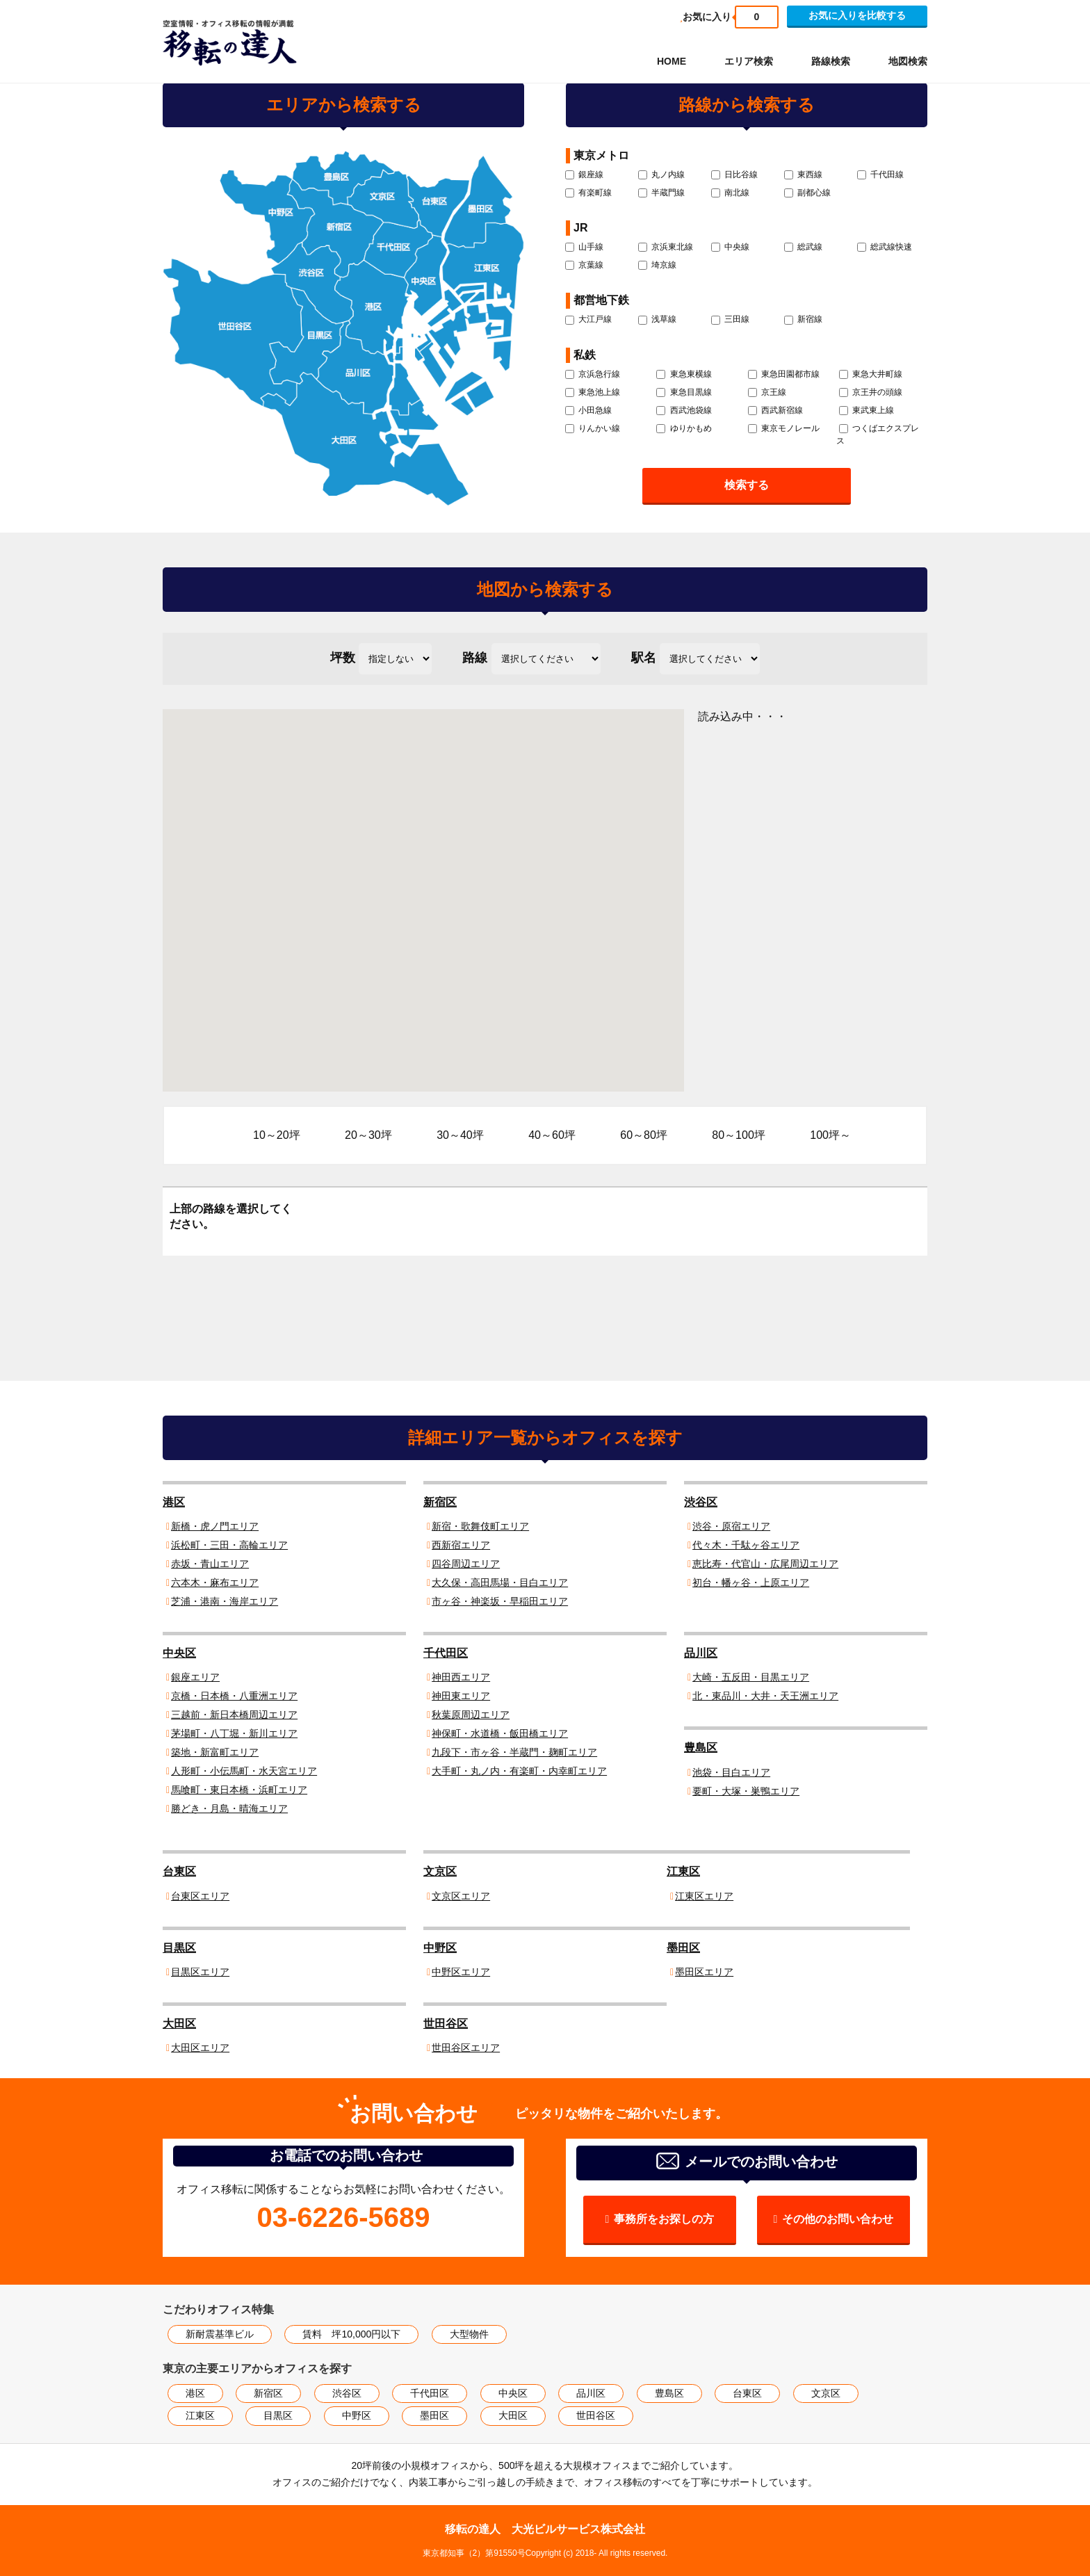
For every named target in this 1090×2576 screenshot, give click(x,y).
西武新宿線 (775, 410)
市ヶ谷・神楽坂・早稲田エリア (500, 1601)
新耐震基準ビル (220, 2334)
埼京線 (657, 265)
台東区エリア (200, 1896)
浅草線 (657, 319)
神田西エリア (461, 1677)
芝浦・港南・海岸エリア (224, 1601)
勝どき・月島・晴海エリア (229, 1808)
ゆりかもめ (683, 428)
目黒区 (179, 1948)
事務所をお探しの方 (664, 2219)
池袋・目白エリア (731, 1772)
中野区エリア (461, 1971)
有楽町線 (588, 192)
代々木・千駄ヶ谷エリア (745, 1544)
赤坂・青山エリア (210, 1563)
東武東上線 (866, 410)
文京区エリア (461, 1896)
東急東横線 (683, 374)
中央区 (179, 1653)
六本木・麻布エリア (215, 1582)
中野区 (440, 1948)
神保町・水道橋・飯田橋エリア (500, 1733)
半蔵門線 (661, 192)
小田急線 (588, 410)
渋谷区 (700, 1502)
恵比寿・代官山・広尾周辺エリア (765, 1563)
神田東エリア (461, 1695)
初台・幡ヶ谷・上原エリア (750, 1582)
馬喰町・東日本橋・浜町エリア (239, 1789)
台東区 (179, 1871)
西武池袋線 (683, 410)
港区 (174, 1502)
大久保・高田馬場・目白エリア (500, 1582)
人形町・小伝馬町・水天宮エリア (244, 1770)
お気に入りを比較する (857, 15)
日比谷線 (734, 174)
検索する (746, 485)
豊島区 (700, 1747)
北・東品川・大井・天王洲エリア (765, 1695)
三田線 (730, 319)
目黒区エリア (200, 1971)
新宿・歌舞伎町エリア (480, 1526)
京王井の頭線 (870, 392)
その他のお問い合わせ (837, 2219)
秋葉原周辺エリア (471, 1714)
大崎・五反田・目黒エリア (750, 1677)
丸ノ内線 (661, 174)
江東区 (683, 1871)
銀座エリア (195, 1677)
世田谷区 (445, 2024)
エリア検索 (748, 61)
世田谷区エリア (466, 2047)
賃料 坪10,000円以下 (351, 2334)
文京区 (440, 1871)
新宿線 (803, 319)
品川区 (700, 1653)
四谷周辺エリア (466, 1563)
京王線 (767, 392)
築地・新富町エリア (215, 1752)
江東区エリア (704, 1896)
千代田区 (445, 1653)
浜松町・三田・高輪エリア (229, 1544)
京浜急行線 (592, 374)
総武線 (803, 247)
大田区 (179, 2024)
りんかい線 (592, 428)
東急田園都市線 (784, 374)
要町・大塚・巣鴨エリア (745, 1791)
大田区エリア (200, 2047)
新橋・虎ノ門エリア (215, 1526)
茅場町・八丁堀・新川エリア (234, 1733)
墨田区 (683, 1948)
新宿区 (440, 1502)
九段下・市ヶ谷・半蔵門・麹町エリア (514, 1752)
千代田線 (880, 174)
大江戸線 (588, 319)
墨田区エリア (704, 1971)
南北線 (730, 192)
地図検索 (907, 61)
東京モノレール (784, 428)
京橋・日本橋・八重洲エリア (234, 1695)
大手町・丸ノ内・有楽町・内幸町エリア (519, 1770)
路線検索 (830, 61)
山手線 (584, 247)
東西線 (803, 174)
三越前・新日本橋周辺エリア (234, 1714)
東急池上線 (592, 392)
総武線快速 (884, 247)
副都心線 (807, 192)
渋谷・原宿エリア (731, 1526)
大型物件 (469, 2334)
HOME (671, 61)
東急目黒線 (683, 392)
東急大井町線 (870, 374)
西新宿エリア (461, 1544)
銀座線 (584, 174)
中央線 (730, 247)
